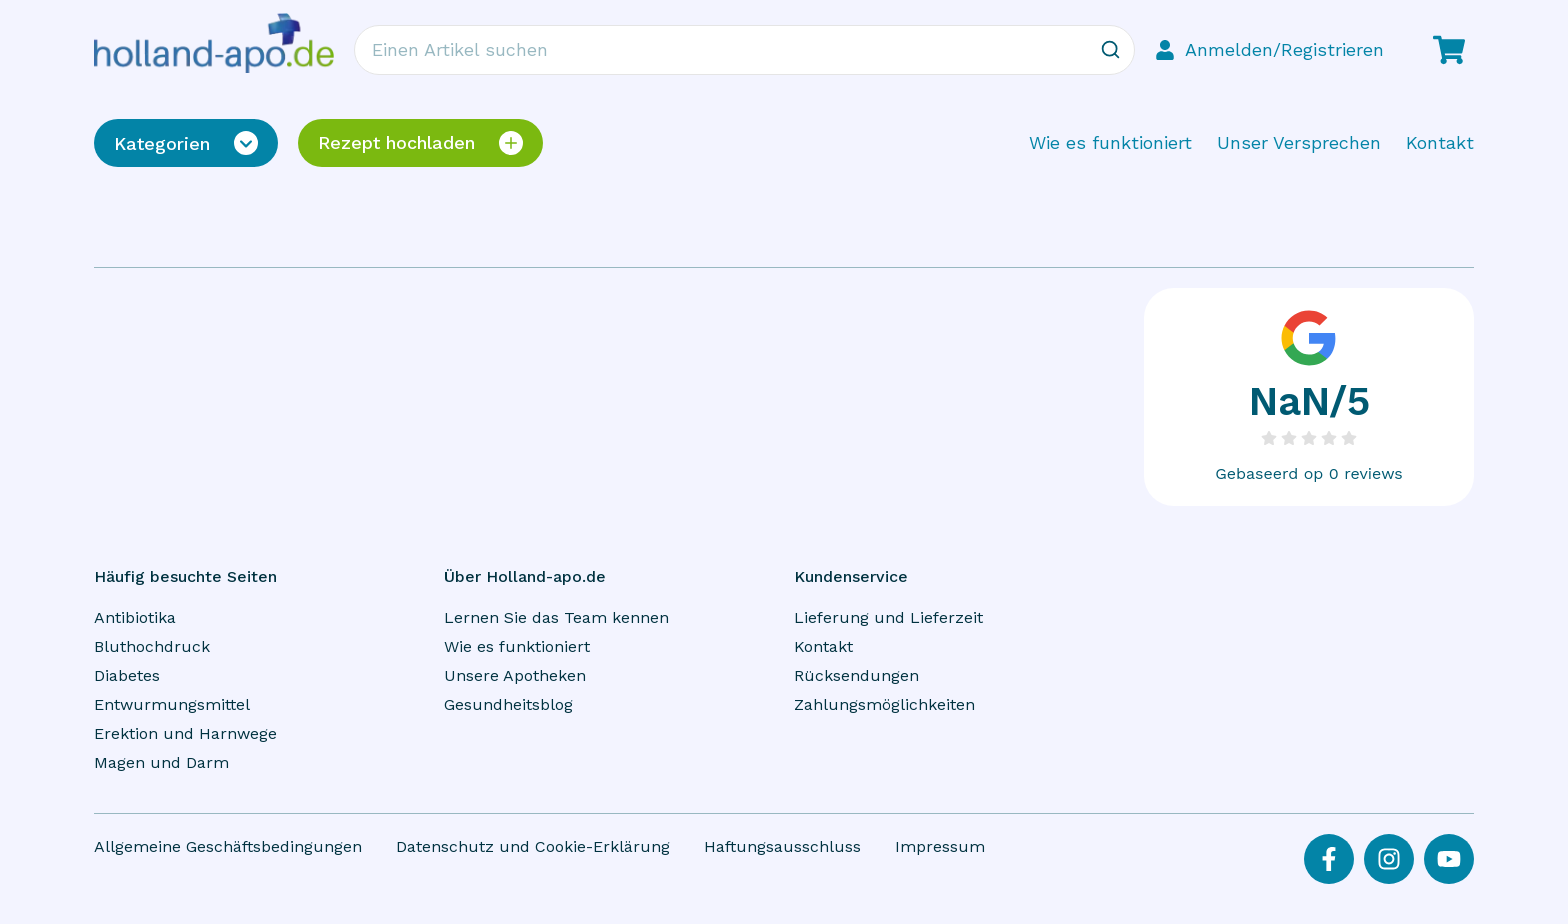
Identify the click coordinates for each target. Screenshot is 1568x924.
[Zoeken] (1110, 50)
